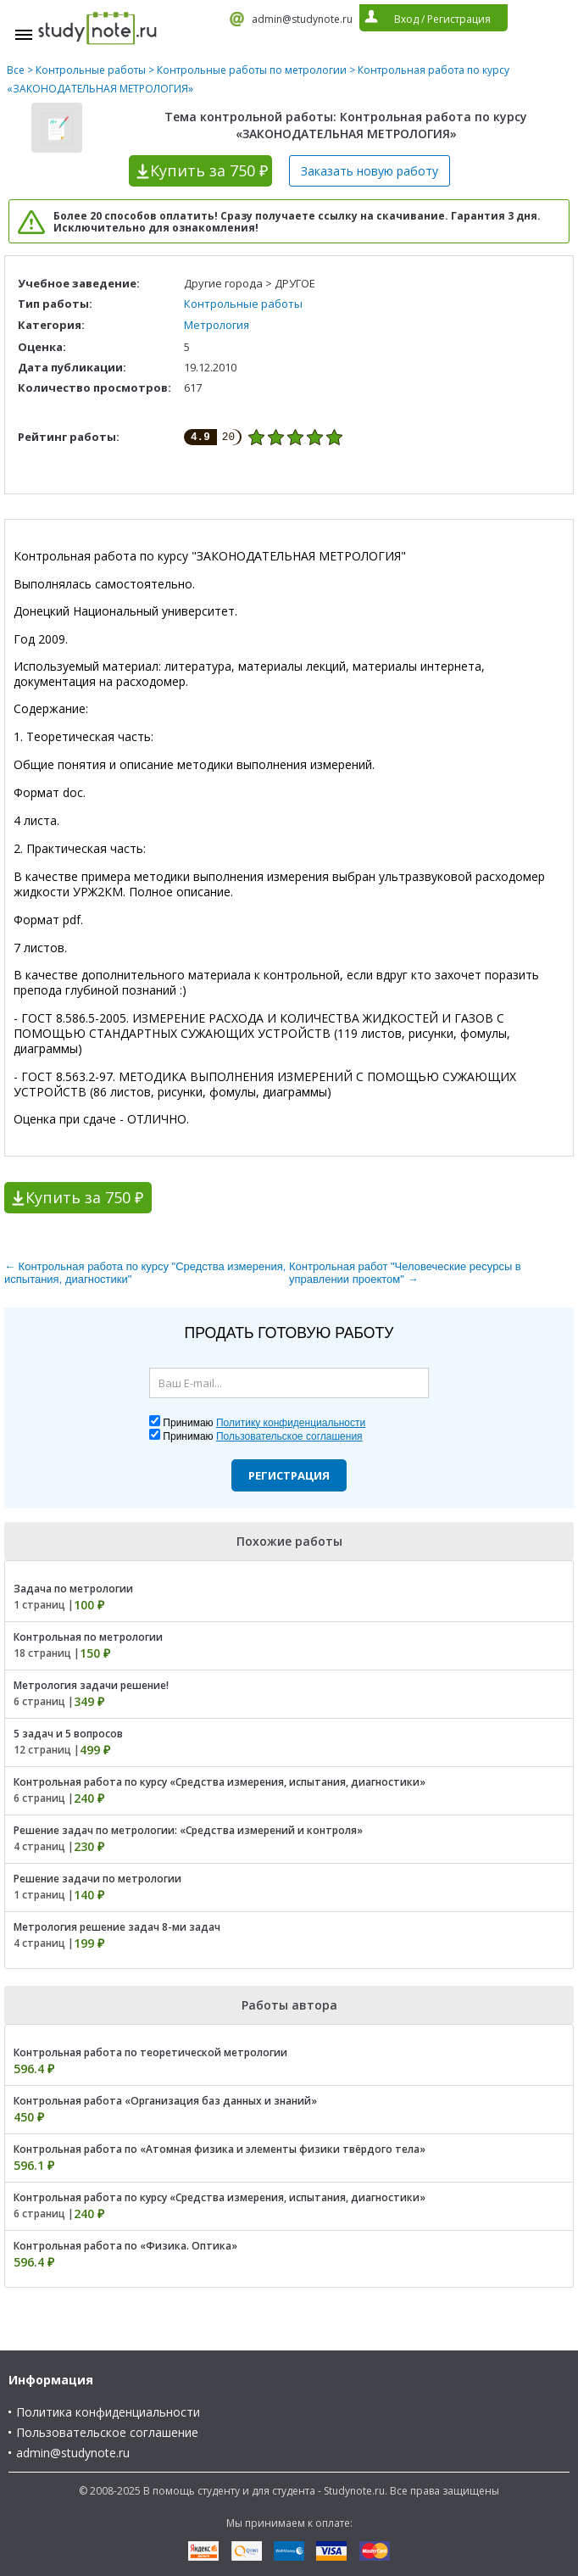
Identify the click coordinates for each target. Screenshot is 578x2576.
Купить (209, 170)
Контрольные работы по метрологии (252, 70)
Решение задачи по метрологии (97, 1878)
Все (16, 70)
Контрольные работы (91, 70)
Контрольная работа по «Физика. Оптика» (125, 2246)
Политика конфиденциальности (108, 2412)
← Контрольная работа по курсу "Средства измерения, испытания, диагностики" (145, 1272)
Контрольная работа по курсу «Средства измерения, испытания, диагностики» (219, 1782)
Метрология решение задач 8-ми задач (117, 1927)
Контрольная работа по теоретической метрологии (150, 2052)
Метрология (216, 324)
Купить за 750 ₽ (84, 1197)
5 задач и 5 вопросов (68, 1733)
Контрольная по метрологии (88, 1637)
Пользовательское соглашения (289, 1436)
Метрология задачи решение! (91, 1685)
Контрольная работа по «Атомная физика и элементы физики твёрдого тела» (219, 2149)
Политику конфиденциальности (290, 1423)
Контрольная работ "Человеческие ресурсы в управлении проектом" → (405, 1272)
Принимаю (264, 1423)
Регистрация (289, 1475)
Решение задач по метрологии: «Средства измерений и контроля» (188, 1830)
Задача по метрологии (73, 1588)
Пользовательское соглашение (107, 2432)
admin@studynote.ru (302, 19)
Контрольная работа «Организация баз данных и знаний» (165, 2101)
